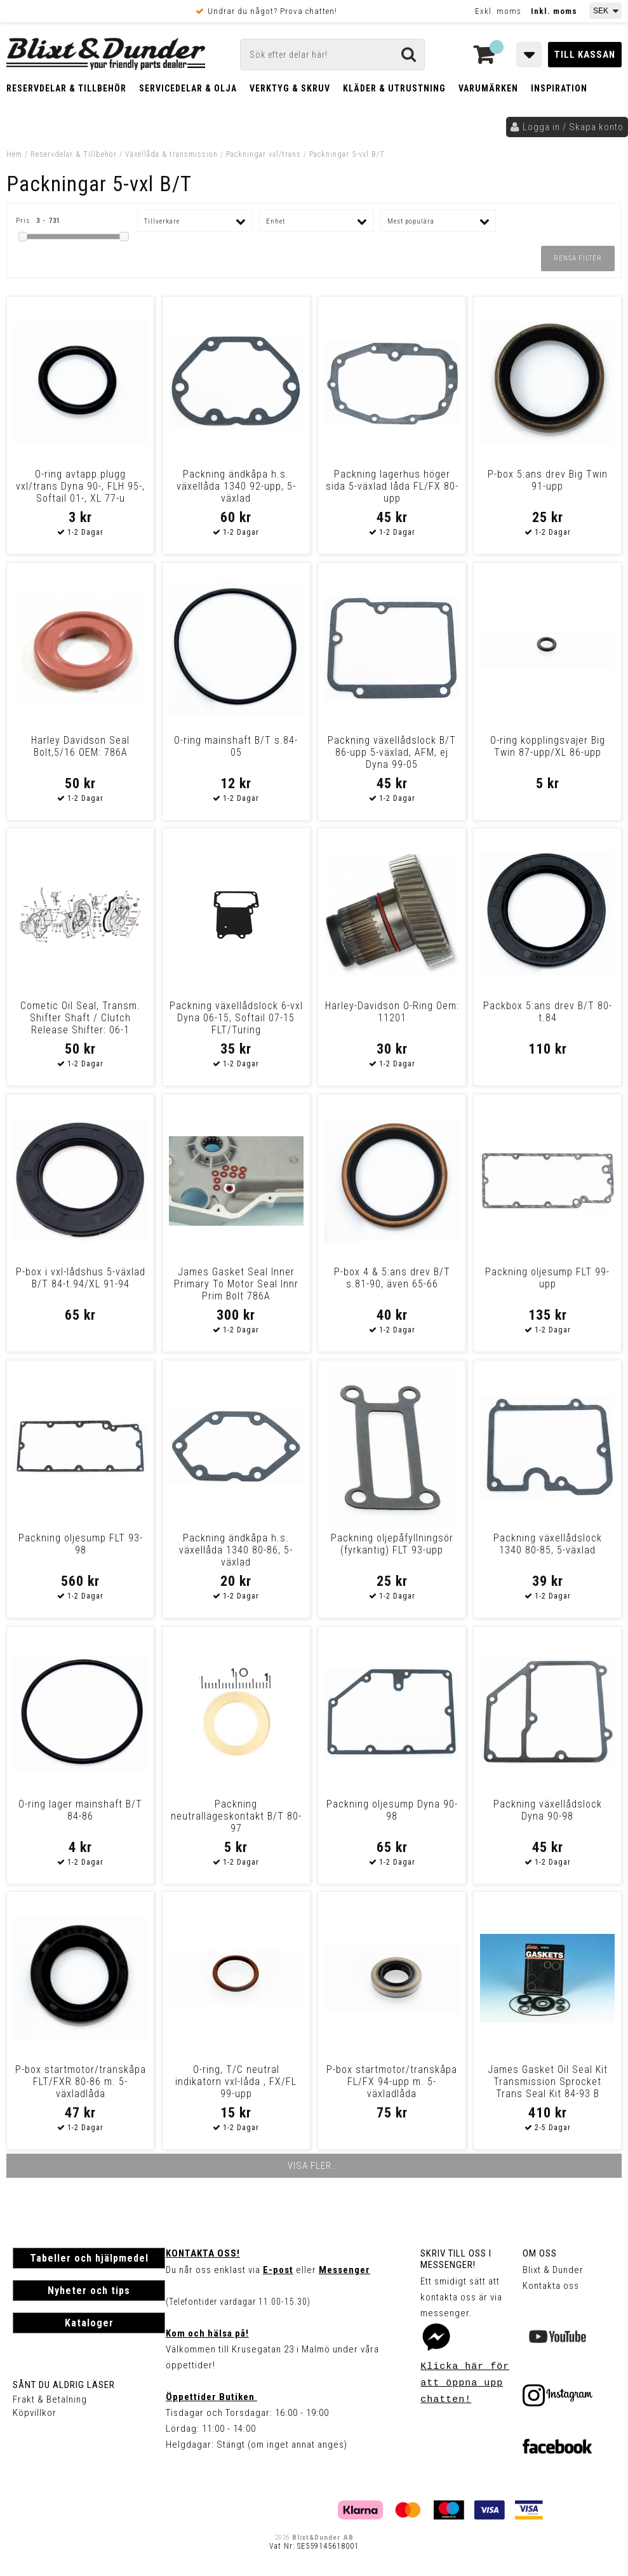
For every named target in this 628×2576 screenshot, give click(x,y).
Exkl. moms (498, 11)
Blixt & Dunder (553, 2270)
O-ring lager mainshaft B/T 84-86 (80, 1810)
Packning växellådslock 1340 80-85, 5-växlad (547, 1544)
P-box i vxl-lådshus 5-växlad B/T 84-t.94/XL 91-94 (80, 1278)
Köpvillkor (35, 2412)
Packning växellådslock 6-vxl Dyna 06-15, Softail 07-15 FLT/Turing (236, 1018)
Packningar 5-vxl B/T (347, 154)
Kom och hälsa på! (207, 2333)
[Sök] (332, 54)
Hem (14, 154)
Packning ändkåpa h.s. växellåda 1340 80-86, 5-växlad (236, 1550)
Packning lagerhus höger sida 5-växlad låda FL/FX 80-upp (392, 486)
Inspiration (559, 88)
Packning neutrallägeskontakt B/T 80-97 (236, 1816)
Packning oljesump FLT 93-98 (80, 1544)
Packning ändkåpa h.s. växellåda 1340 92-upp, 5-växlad (236, 486)
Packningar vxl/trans (263, 154)
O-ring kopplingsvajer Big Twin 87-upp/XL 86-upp (547, 746)
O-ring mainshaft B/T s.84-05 (236, 746)
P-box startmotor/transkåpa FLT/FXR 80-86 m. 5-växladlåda (80, 2081)
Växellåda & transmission (171, 154)
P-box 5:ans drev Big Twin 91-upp (548, 480)
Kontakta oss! (203, 2253)
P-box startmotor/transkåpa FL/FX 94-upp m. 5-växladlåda (391, 2081)
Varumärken (488, 88)
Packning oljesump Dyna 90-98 (392, 1810)
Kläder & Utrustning (394, 88)
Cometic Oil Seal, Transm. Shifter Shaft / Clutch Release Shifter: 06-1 (80, 1018)
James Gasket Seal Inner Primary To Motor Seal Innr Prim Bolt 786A (236, 1284)
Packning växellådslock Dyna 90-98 (547, 1810)
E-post (278, 2270)
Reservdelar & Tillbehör (66, 88)
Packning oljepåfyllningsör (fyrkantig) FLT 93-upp (392, 1544)
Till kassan (584, 54)
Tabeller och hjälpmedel (89, 2258)
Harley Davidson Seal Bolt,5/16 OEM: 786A (80, 746)
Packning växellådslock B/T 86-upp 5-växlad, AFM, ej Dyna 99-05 (392, 752)
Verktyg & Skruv (290, 88)
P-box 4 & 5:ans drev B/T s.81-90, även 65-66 (392, 1278)
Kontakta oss (551, 2285)
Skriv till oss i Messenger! (455, 2259)
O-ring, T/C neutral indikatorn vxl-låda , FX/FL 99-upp (236, 2081)
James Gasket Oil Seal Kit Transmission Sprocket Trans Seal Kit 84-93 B (548, 2081)
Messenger (344, 2270)
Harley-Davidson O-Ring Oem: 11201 (392, 1012)
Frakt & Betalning (50, 2399)
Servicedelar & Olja (188, 88)
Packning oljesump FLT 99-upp (547, 1278)
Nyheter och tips (89, 2290)
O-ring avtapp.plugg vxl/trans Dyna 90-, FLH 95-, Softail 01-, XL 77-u (80, 486)
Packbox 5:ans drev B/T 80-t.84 (547, 1012)
